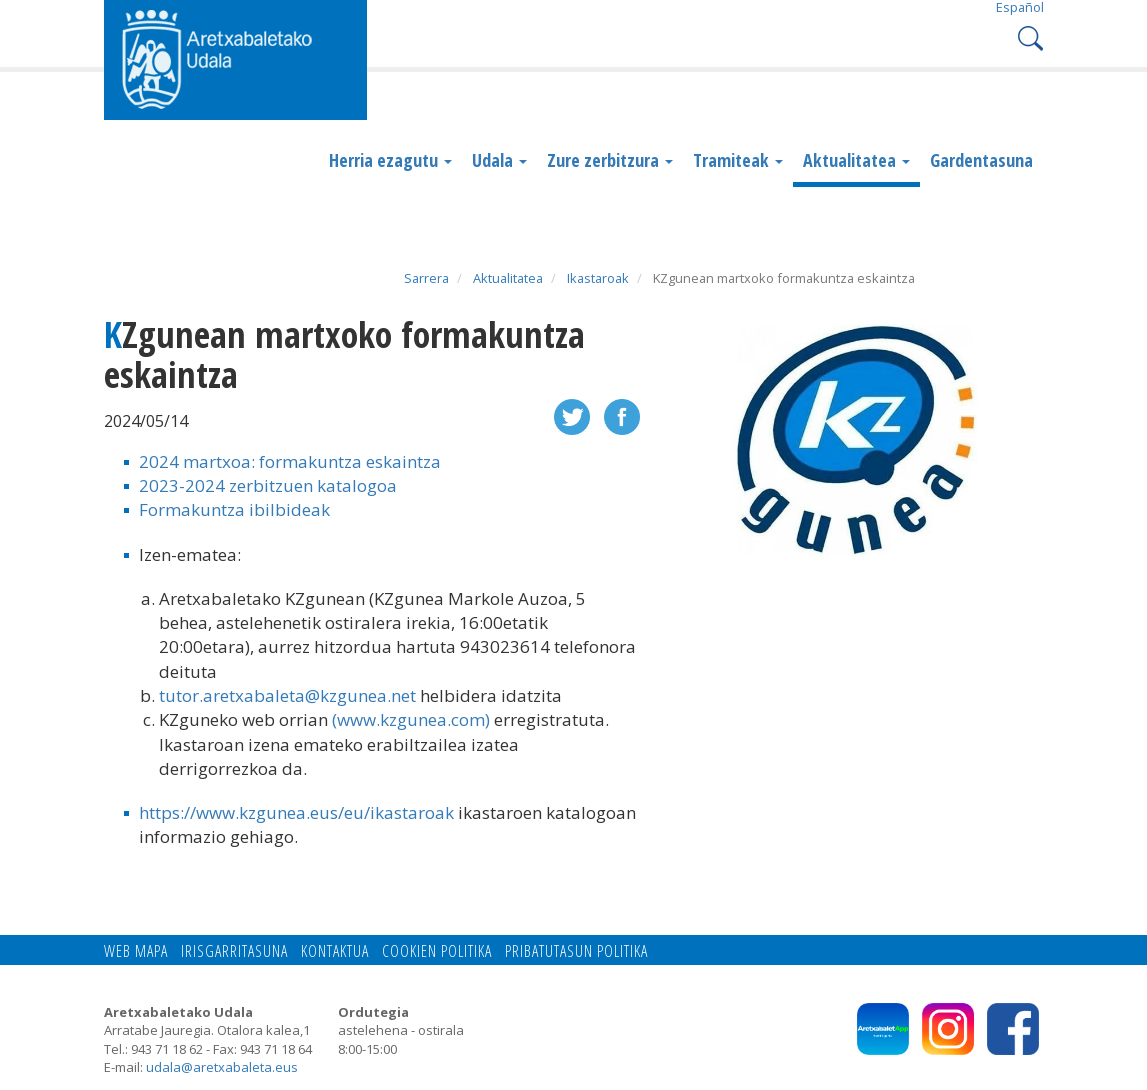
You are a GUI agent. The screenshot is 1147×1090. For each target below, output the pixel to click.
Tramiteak (738, 160)
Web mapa (136, 951)
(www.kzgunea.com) (411, 719)
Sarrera (426, 278)
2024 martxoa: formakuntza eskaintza (290, 461)
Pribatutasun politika (576, 951)
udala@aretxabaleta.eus (222, 1067)
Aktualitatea (856, 160)
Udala (499, 160)
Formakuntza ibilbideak (234, 509)
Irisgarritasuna (234, 951)
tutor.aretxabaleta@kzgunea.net (287, 695)
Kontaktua (335, 951)
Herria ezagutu (390, 160)
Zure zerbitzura (610, 160)
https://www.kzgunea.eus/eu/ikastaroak (296, 812)
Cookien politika (437, 951)
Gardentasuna (981, 160)
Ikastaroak (598, 278)
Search (1028, 36)
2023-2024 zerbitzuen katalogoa (268, 485)
